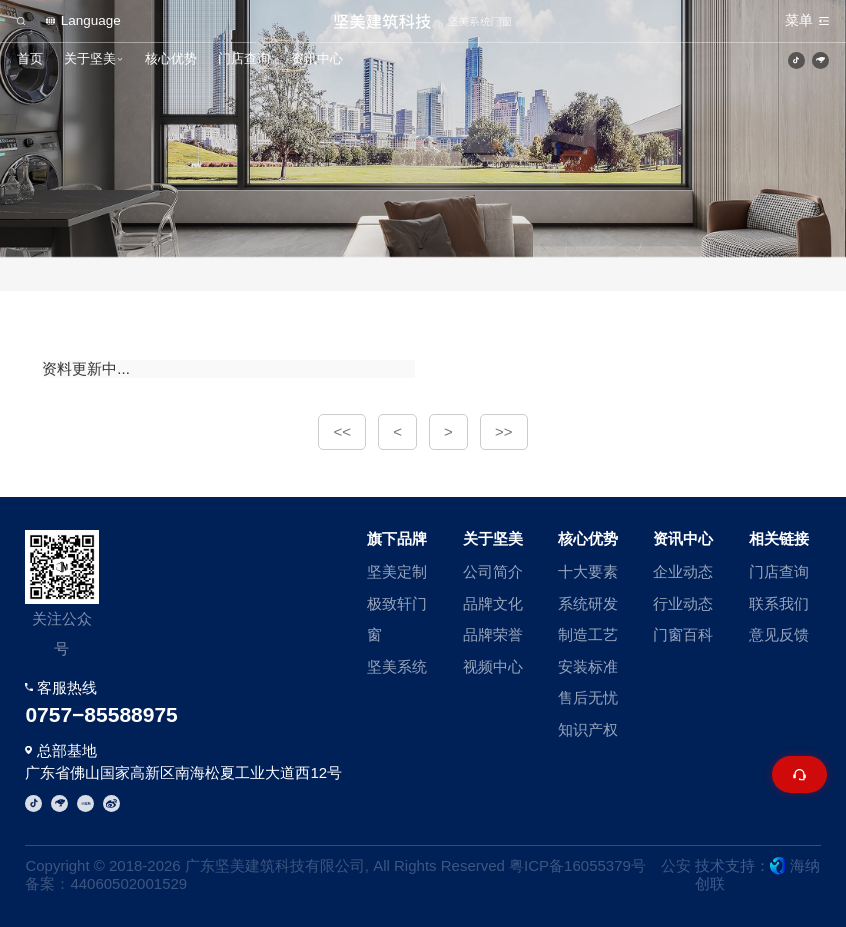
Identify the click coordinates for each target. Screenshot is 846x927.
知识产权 (588, 729)
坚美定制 (397, 571)
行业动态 (683, 603)
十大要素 (588, 571)
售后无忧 (588, 697)
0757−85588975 (101, 714)
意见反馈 (779, 634)
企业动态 (683, 571)
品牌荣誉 (493, 634)
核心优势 (171, 58)
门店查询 (244, 58)
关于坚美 (90, 58)
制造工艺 (588, 634)
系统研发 (588, 603)
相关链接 (779, 538)
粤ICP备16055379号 (577, 865)
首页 (30, 58)
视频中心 (493, 666)
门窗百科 (683, 634)
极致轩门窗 (397, 619)
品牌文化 (493, 603)
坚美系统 (397, 666)
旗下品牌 (397, 538)
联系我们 (779, 603)
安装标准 (588, 666)
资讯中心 (317, 58)
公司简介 (493, 571)
